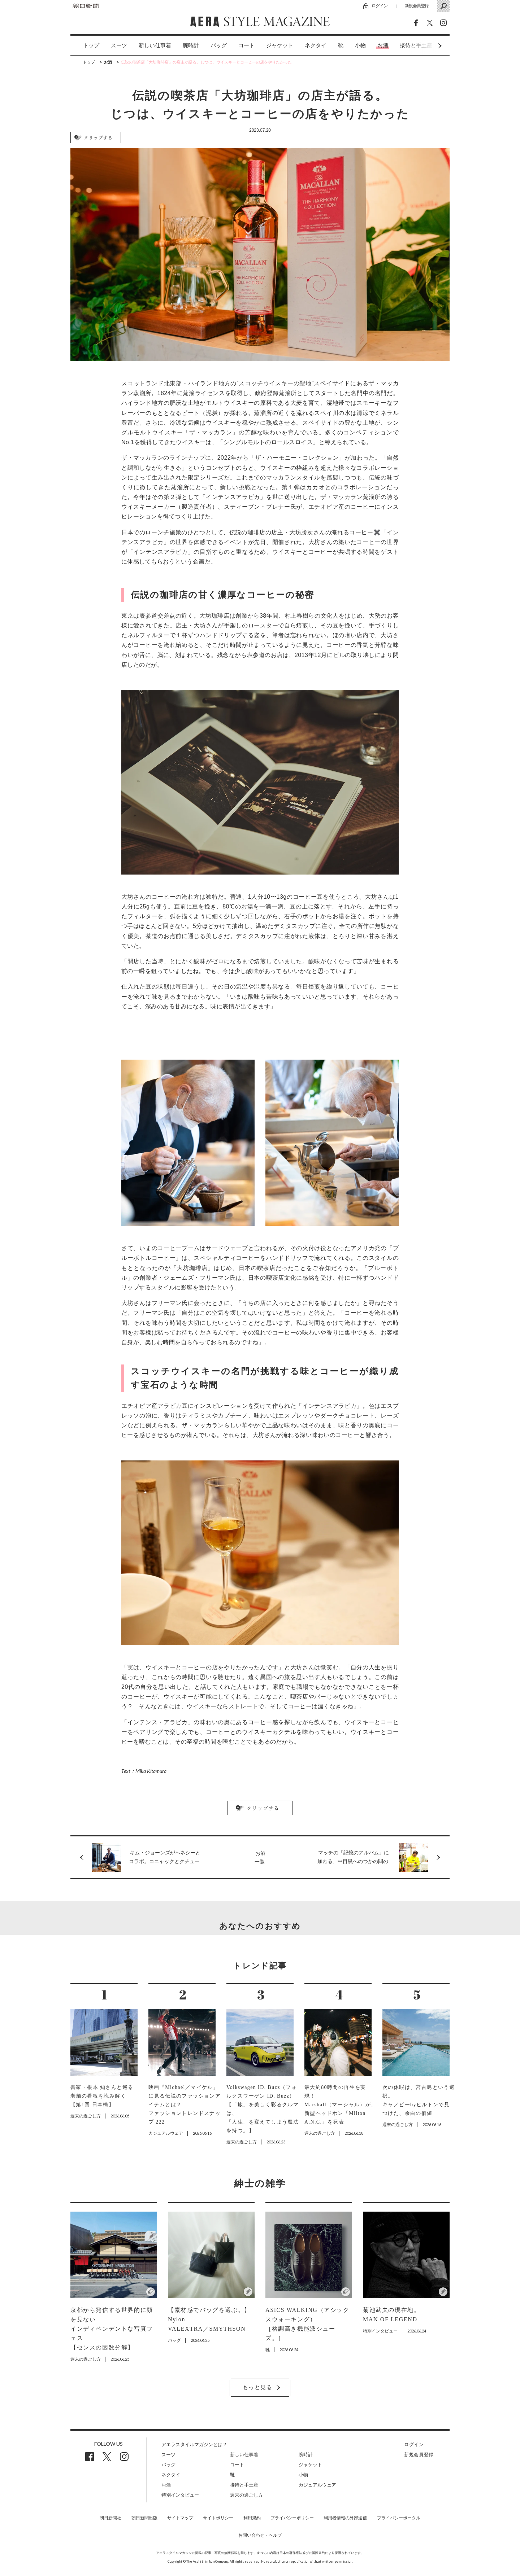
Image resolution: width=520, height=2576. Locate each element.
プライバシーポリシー (292, 2517)
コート (246, 45)
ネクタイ (315, 45)
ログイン (379, 5)
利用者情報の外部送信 (345, 2517)
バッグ (219, 45)
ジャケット (279, 45)
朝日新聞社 (110, 2517)
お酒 (382, 45)
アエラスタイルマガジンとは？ (194, 2444)
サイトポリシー (218, 2517)
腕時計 (191, 45)
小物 (360, 45)
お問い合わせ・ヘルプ (260, 2535)
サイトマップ (180, 2517)
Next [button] (426, 45)
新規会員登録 (417, 5)
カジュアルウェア (317, 2485)
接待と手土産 (244, 2485)
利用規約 (252, 2517)
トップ (91, 45)
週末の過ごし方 (246, 2495)
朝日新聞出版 (144, 2517)
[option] (85, 45)
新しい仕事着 (155, 45)
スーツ (119, 45)
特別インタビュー (180, 2495)
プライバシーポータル (398, 2517)
